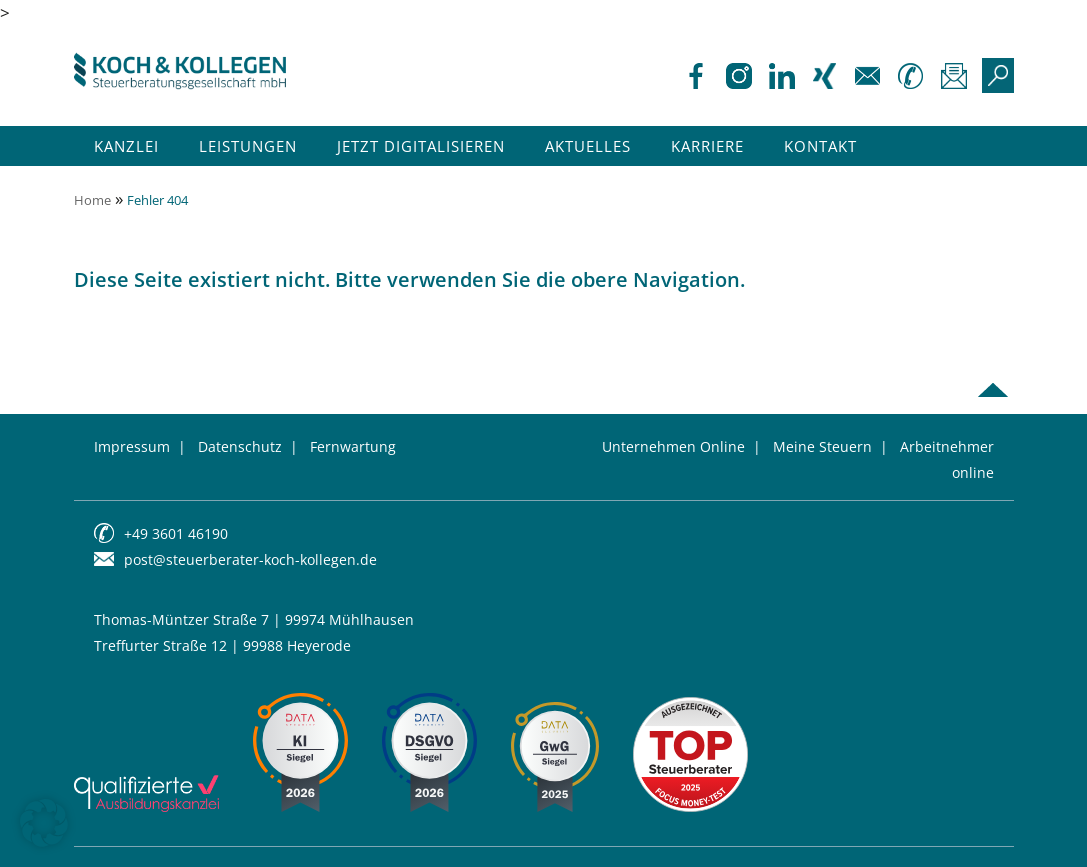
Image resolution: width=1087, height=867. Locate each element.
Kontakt (820, 146)
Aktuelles (588, 146)
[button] (44, 823)
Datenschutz (240, 446)
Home (92, 200)
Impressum (132, 446)
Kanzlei (126, 146)
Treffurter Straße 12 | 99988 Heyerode (222, 645)
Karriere (707, 146)
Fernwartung (353, 446)
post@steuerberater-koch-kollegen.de (250, 559)
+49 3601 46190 (176, 533)
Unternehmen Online (673, 446)
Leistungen (248, 146)
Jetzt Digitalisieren (421, 146)
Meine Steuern (822, 446)
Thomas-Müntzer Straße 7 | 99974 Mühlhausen (254, 619)
